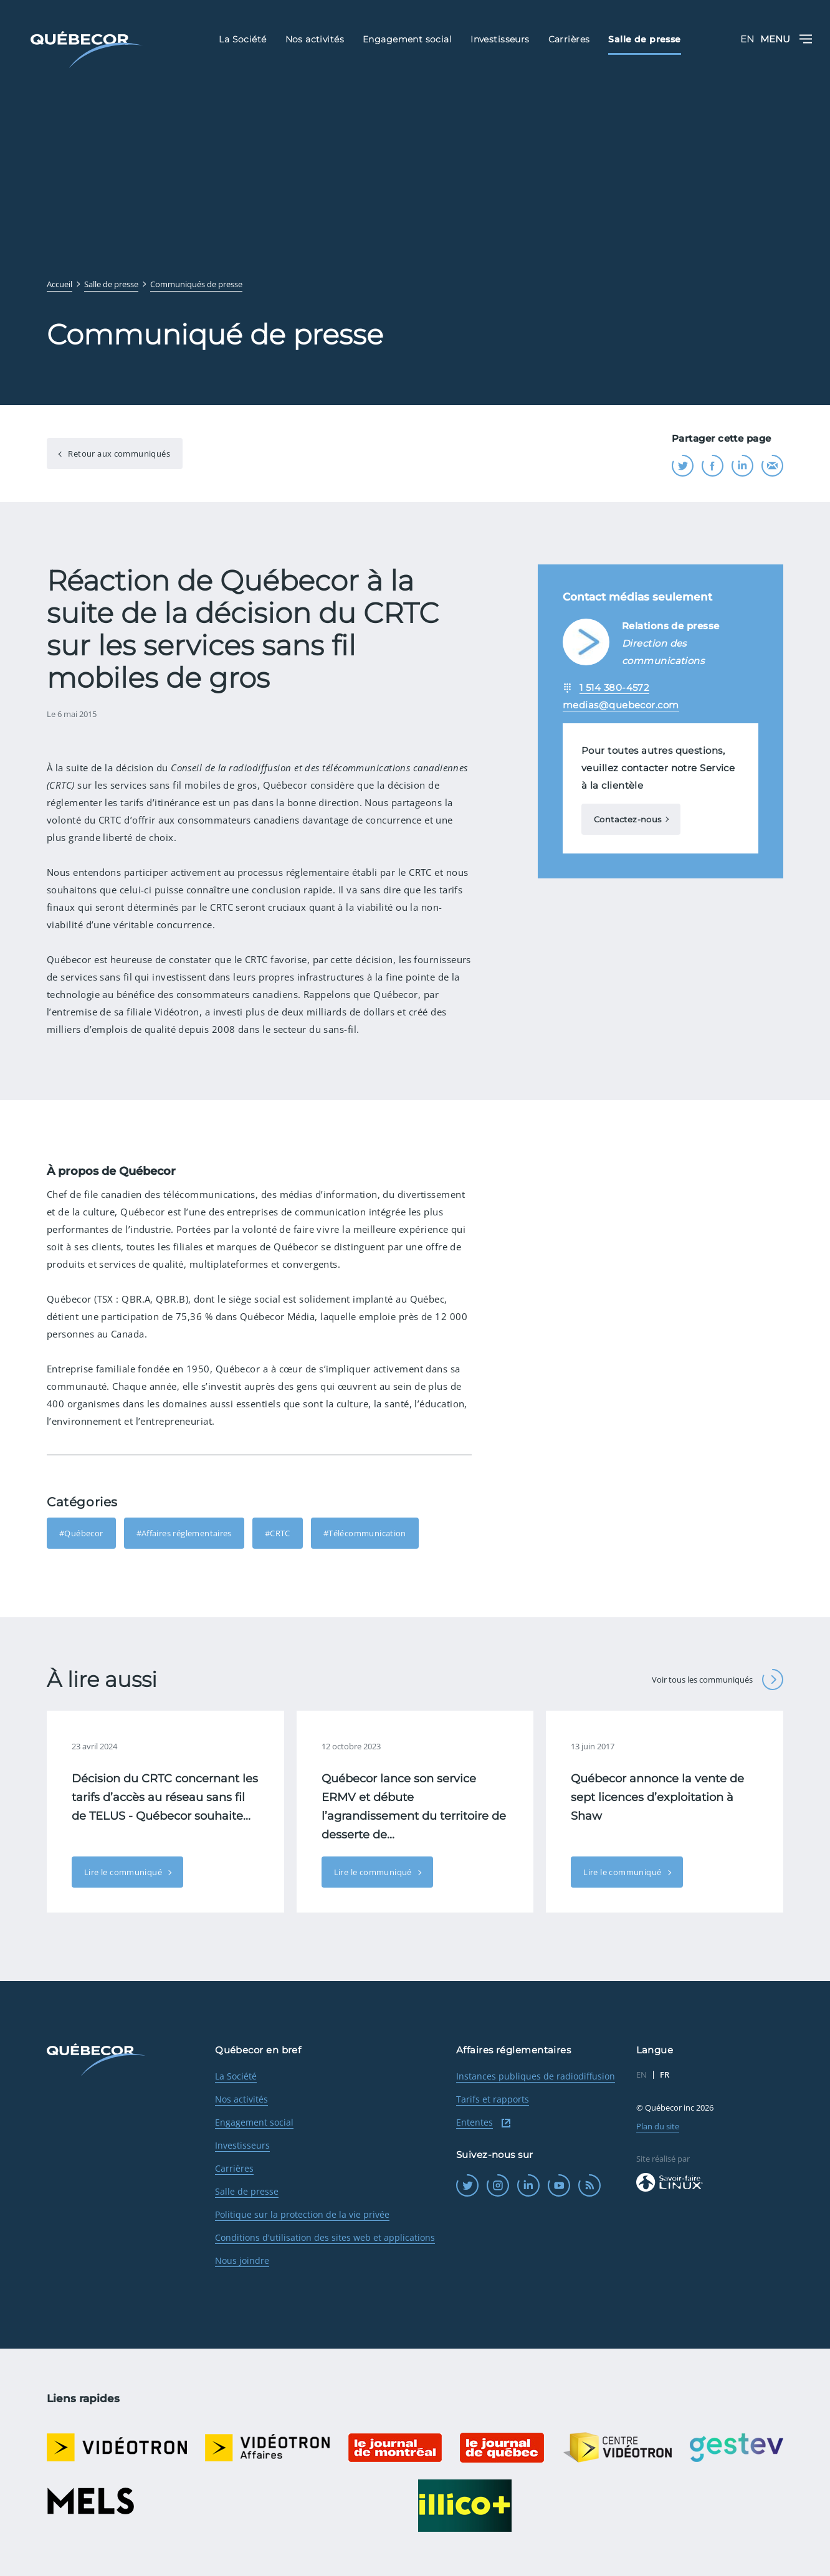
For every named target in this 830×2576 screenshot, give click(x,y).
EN (747, 39)
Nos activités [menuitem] (314, 39)
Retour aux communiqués (118, 453)
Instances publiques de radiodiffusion (535, 2076)
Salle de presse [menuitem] (644, 39)
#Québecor (81, 1533)
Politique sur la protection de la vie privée (302, 2214)
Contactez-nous (627, 819)
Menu (786, 39)
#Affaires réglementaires (184, 1533)
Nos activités (241, 2099)
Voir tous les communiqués (717, 1679)
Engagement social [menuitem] (407, 39)
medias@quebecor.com (621, 705)
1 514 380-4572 (614, 687)
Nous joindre (242, 2260)
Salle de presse (247, 2191)
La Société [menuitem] (242, 39)
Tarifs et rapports (492, 2099)
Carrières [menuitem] (569, 39)
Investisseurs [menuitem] (499, 39)
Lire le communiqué (124, 1872)
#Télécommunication (364, 1533)
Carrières (234, 2168)
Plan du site (657, 2126)
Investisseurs (242, 2145)
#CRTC (277, 1533)
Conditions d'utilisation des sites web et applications (325, 2237)
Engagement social (254, 2122)
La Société (236, 2076)
